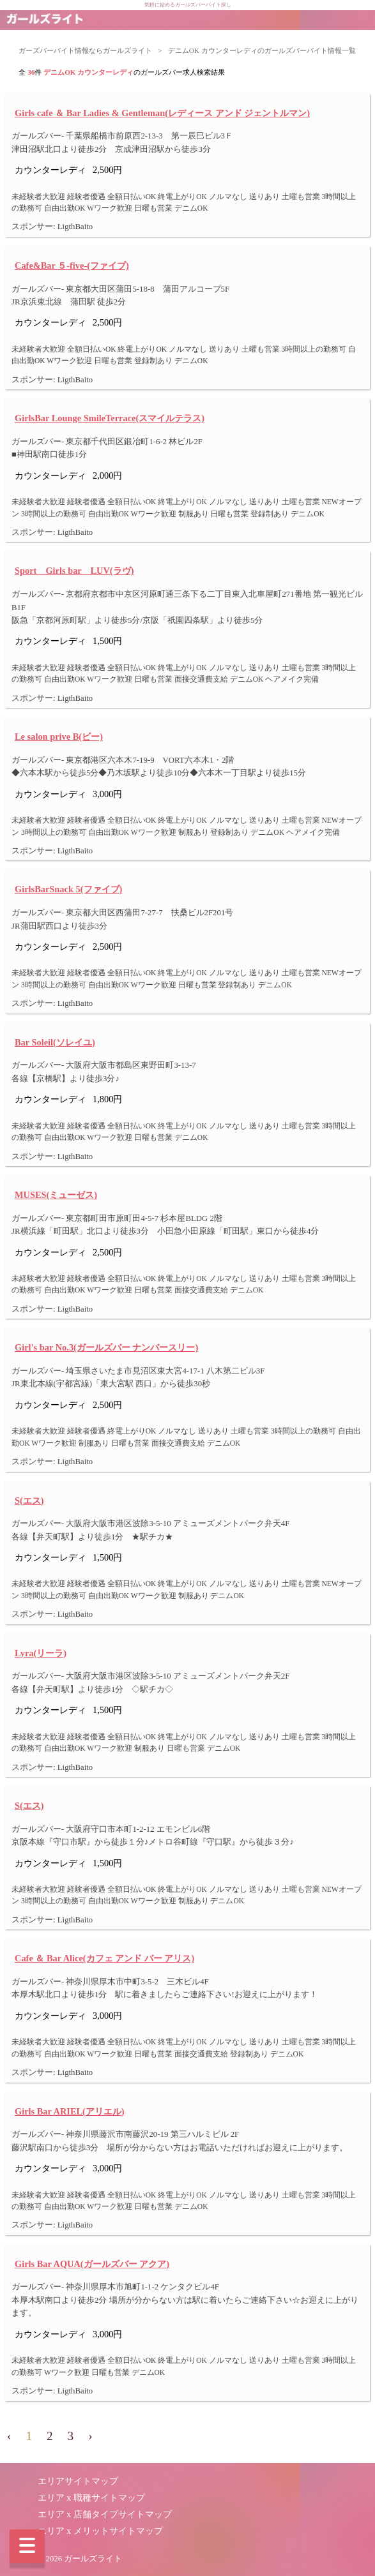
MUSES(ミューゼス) (56, 1195)
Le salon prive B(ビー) (59, 736)
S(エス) (29, 1500)
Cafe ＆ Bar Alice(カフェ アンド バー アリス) (104, 1958)
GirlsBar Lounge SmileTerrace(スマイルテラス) (109, 418)
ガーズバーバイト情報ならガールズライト (85, 50)
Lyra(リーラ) (40, 1653)
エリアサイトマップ (78, 2481)
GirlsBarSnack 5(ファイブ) (68, 889)
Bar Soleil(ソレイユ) (55, 1042)
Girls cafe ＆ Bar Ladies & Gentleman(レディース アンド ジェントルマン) (162, 113)
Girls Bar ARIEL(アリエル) (70, 2111)
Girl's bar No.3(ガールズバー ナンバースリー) (106, 1347)
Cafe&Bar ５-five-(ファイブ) (72, 265)
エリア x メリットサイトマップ (100, 2531)
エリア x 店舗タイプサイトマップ (105, 2514)
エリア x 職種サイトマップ (91, 2498)
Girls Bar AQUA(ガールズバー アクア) (92, 2264)
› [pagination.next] (90, 2436)
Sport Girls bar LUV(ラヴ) (74, 570)
